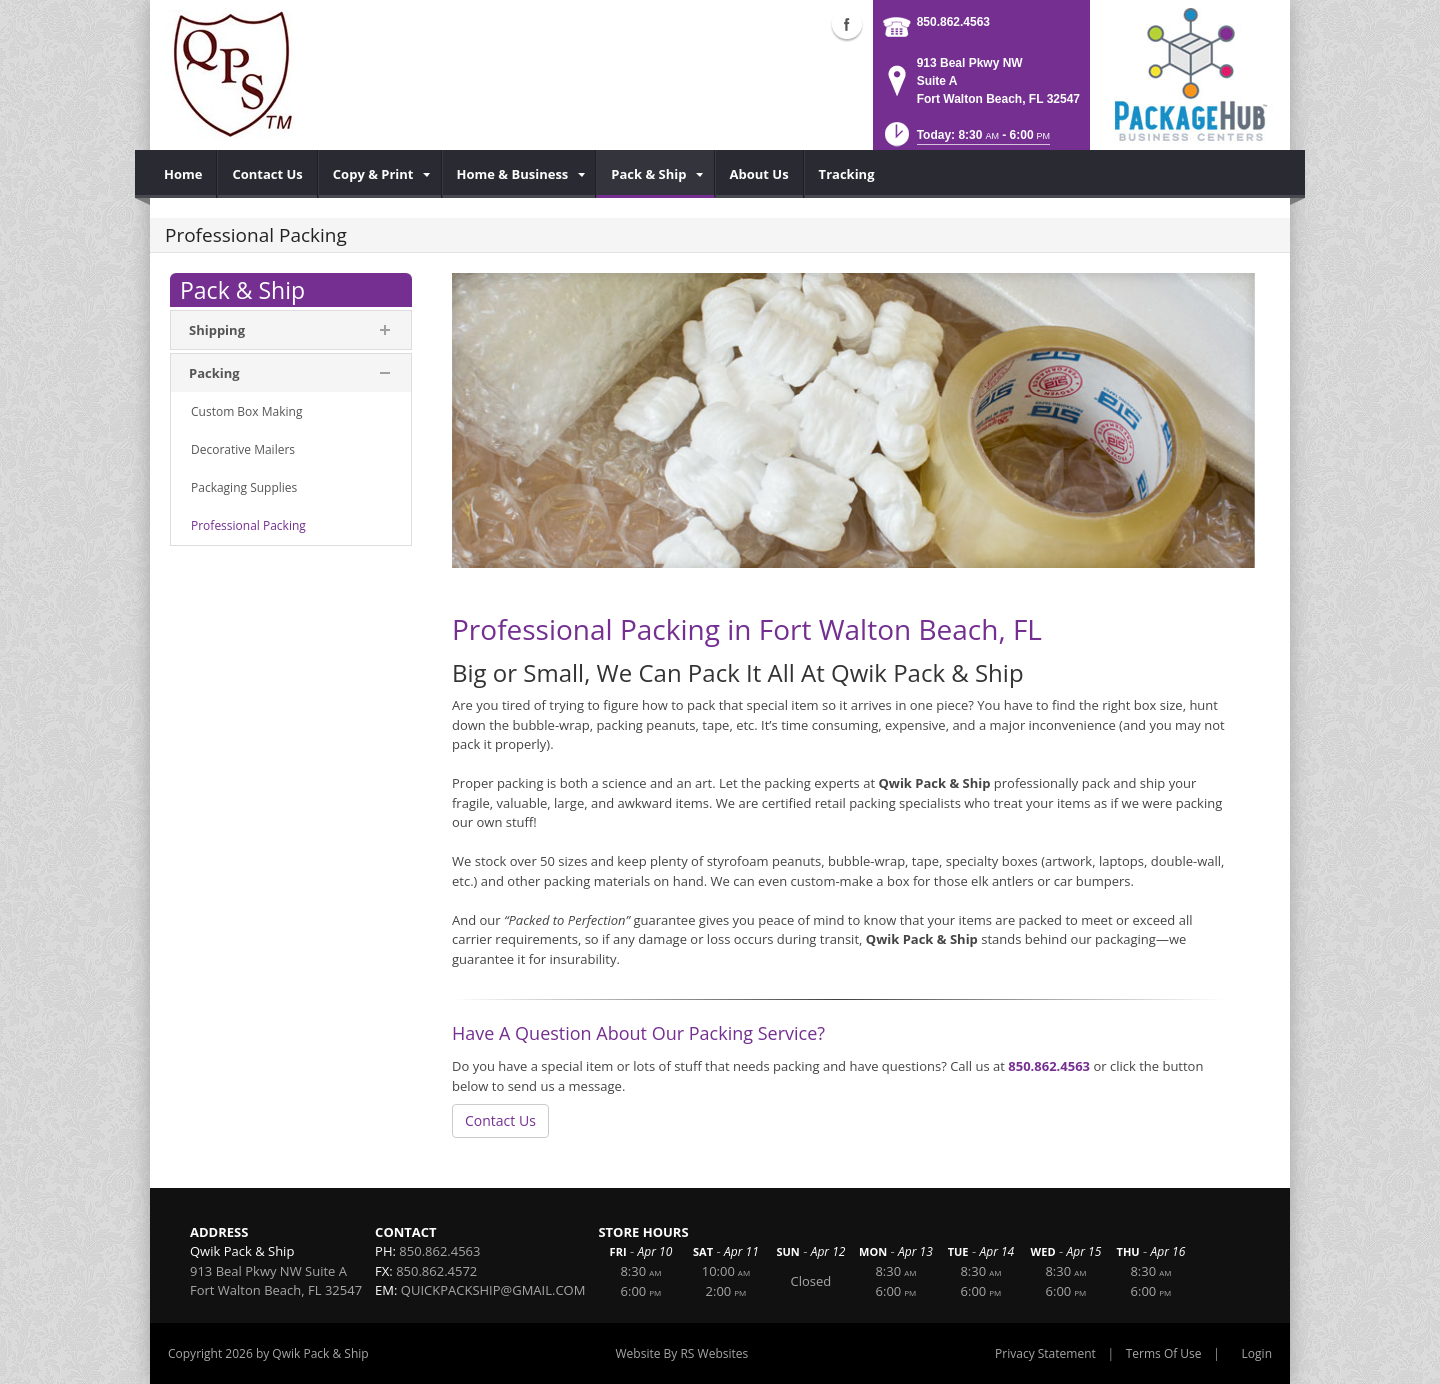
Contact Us (500, 1120)
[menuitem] (183, 174)
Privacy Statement (1045, 1353)
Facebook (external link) (847, 24)
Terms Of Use (1164, 1353)
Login (1257, 1353)
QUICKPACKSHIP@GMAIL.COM (493, 1290)
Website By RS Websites (682, 1353)
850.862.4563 (953, 22)
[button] (965, 140)
